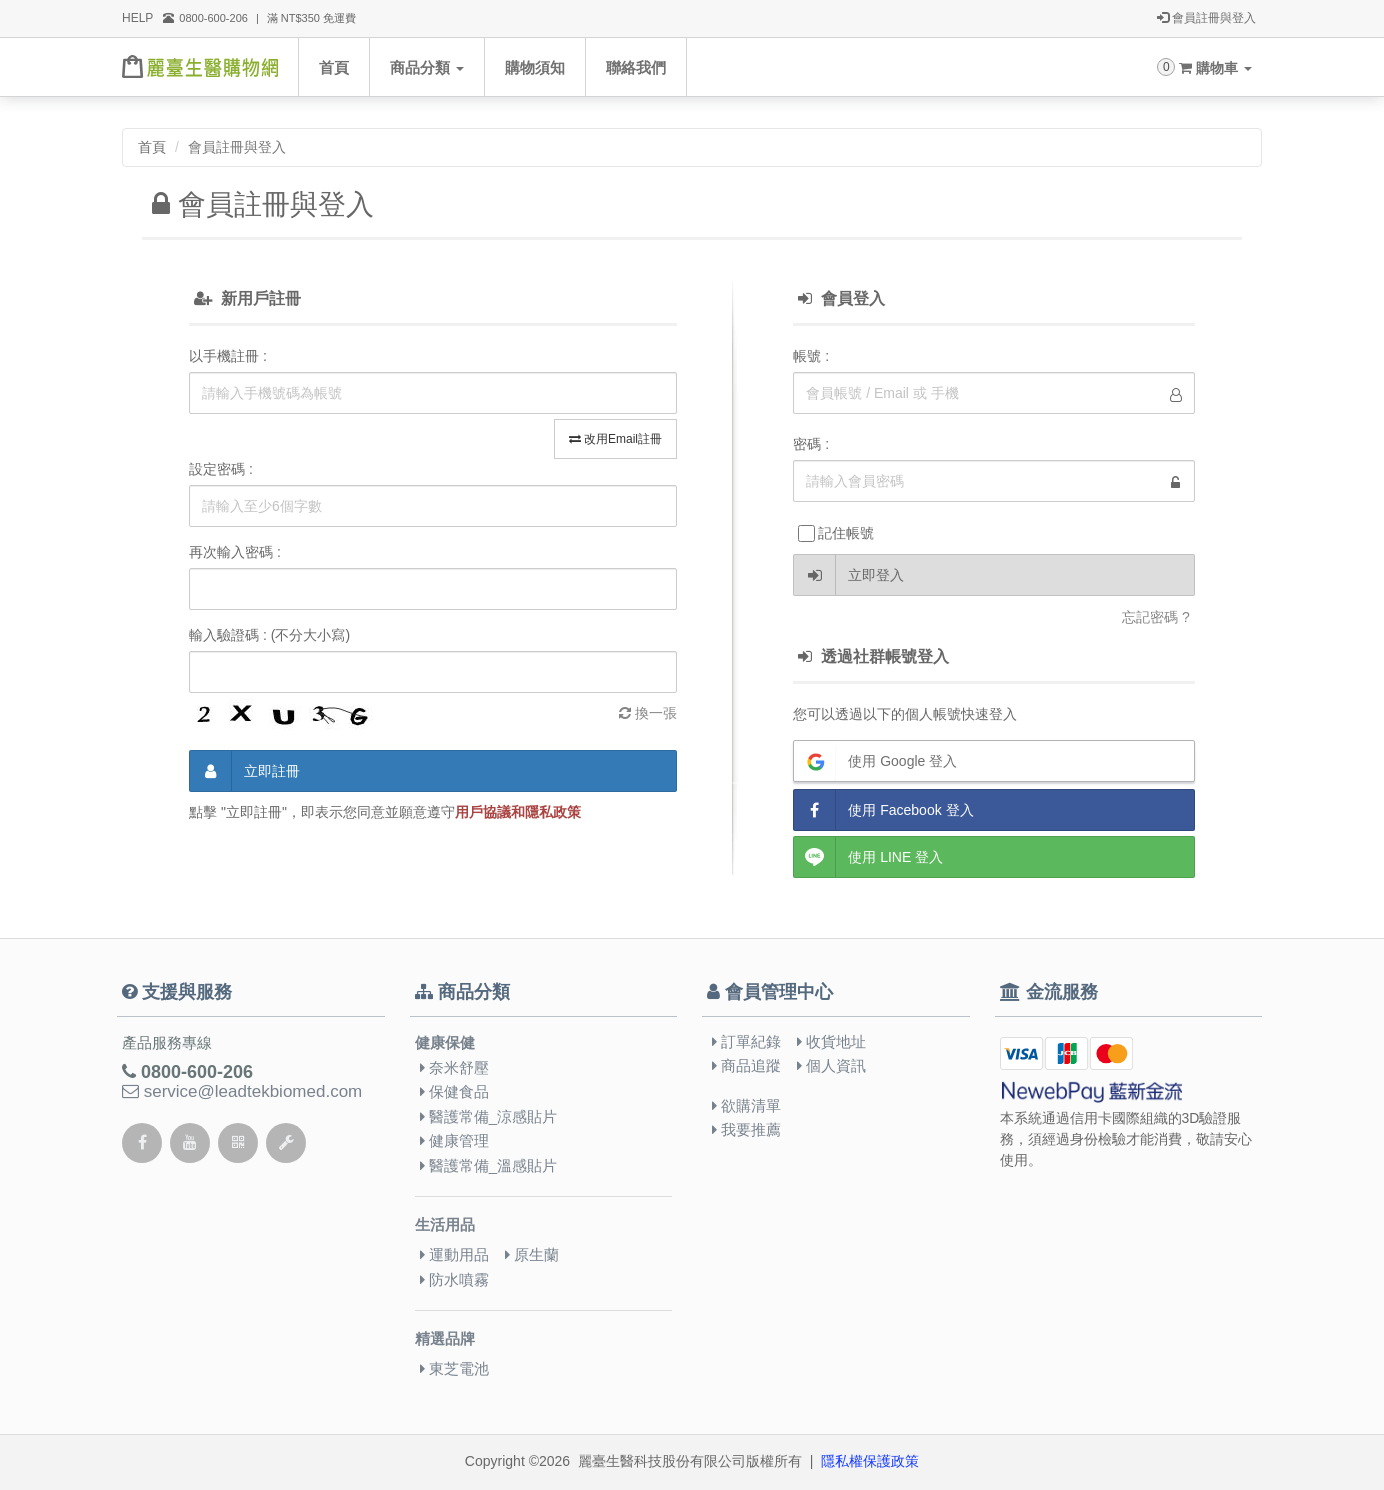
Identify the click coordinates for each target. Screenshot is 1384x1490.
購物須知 (535, 67)
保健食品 (454, 1091)
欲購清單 (746, 1105)
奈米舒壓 (454, 1067)
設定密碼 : (221, 469)
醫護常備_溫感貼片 (489, 1165)
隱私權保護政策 (870, 1461)
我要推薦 (746, 1129)
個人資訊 (831, 1065)
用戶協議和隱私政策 (518, 812)
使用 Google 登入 (875, 761)
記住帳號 (836, 533)
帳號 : (811, 356)
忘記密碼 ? (1156, 617)
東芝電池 (454, 1368)
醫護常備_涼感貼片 (489, 1116)
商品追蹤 (746, 1065)
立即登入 (849, 575)
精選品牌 (445, 1339)
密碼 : (811, 444)
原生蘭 (532, 1254)
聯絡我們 (636, 67)
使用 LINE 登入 (868, 857)
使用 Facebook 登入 (883, 810)
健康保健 (445, 1042)
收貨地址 (831, 1041)
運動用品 (454, 1254)
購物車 (1215, 68)
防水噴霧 (454, 1279)
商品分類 (427, 67)
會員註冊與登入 (1206, 19)
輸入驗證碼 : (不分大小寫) (269, 635)
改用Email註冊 (615, 439)
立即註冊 (245, 771)
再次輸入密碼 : (235, 552)
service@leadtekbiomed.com (242, 1091)
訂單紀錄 (746, 1041)
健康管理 (454, 1140)
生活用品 (445, 1225)
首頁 (334, 67)
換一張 (648, 713)
